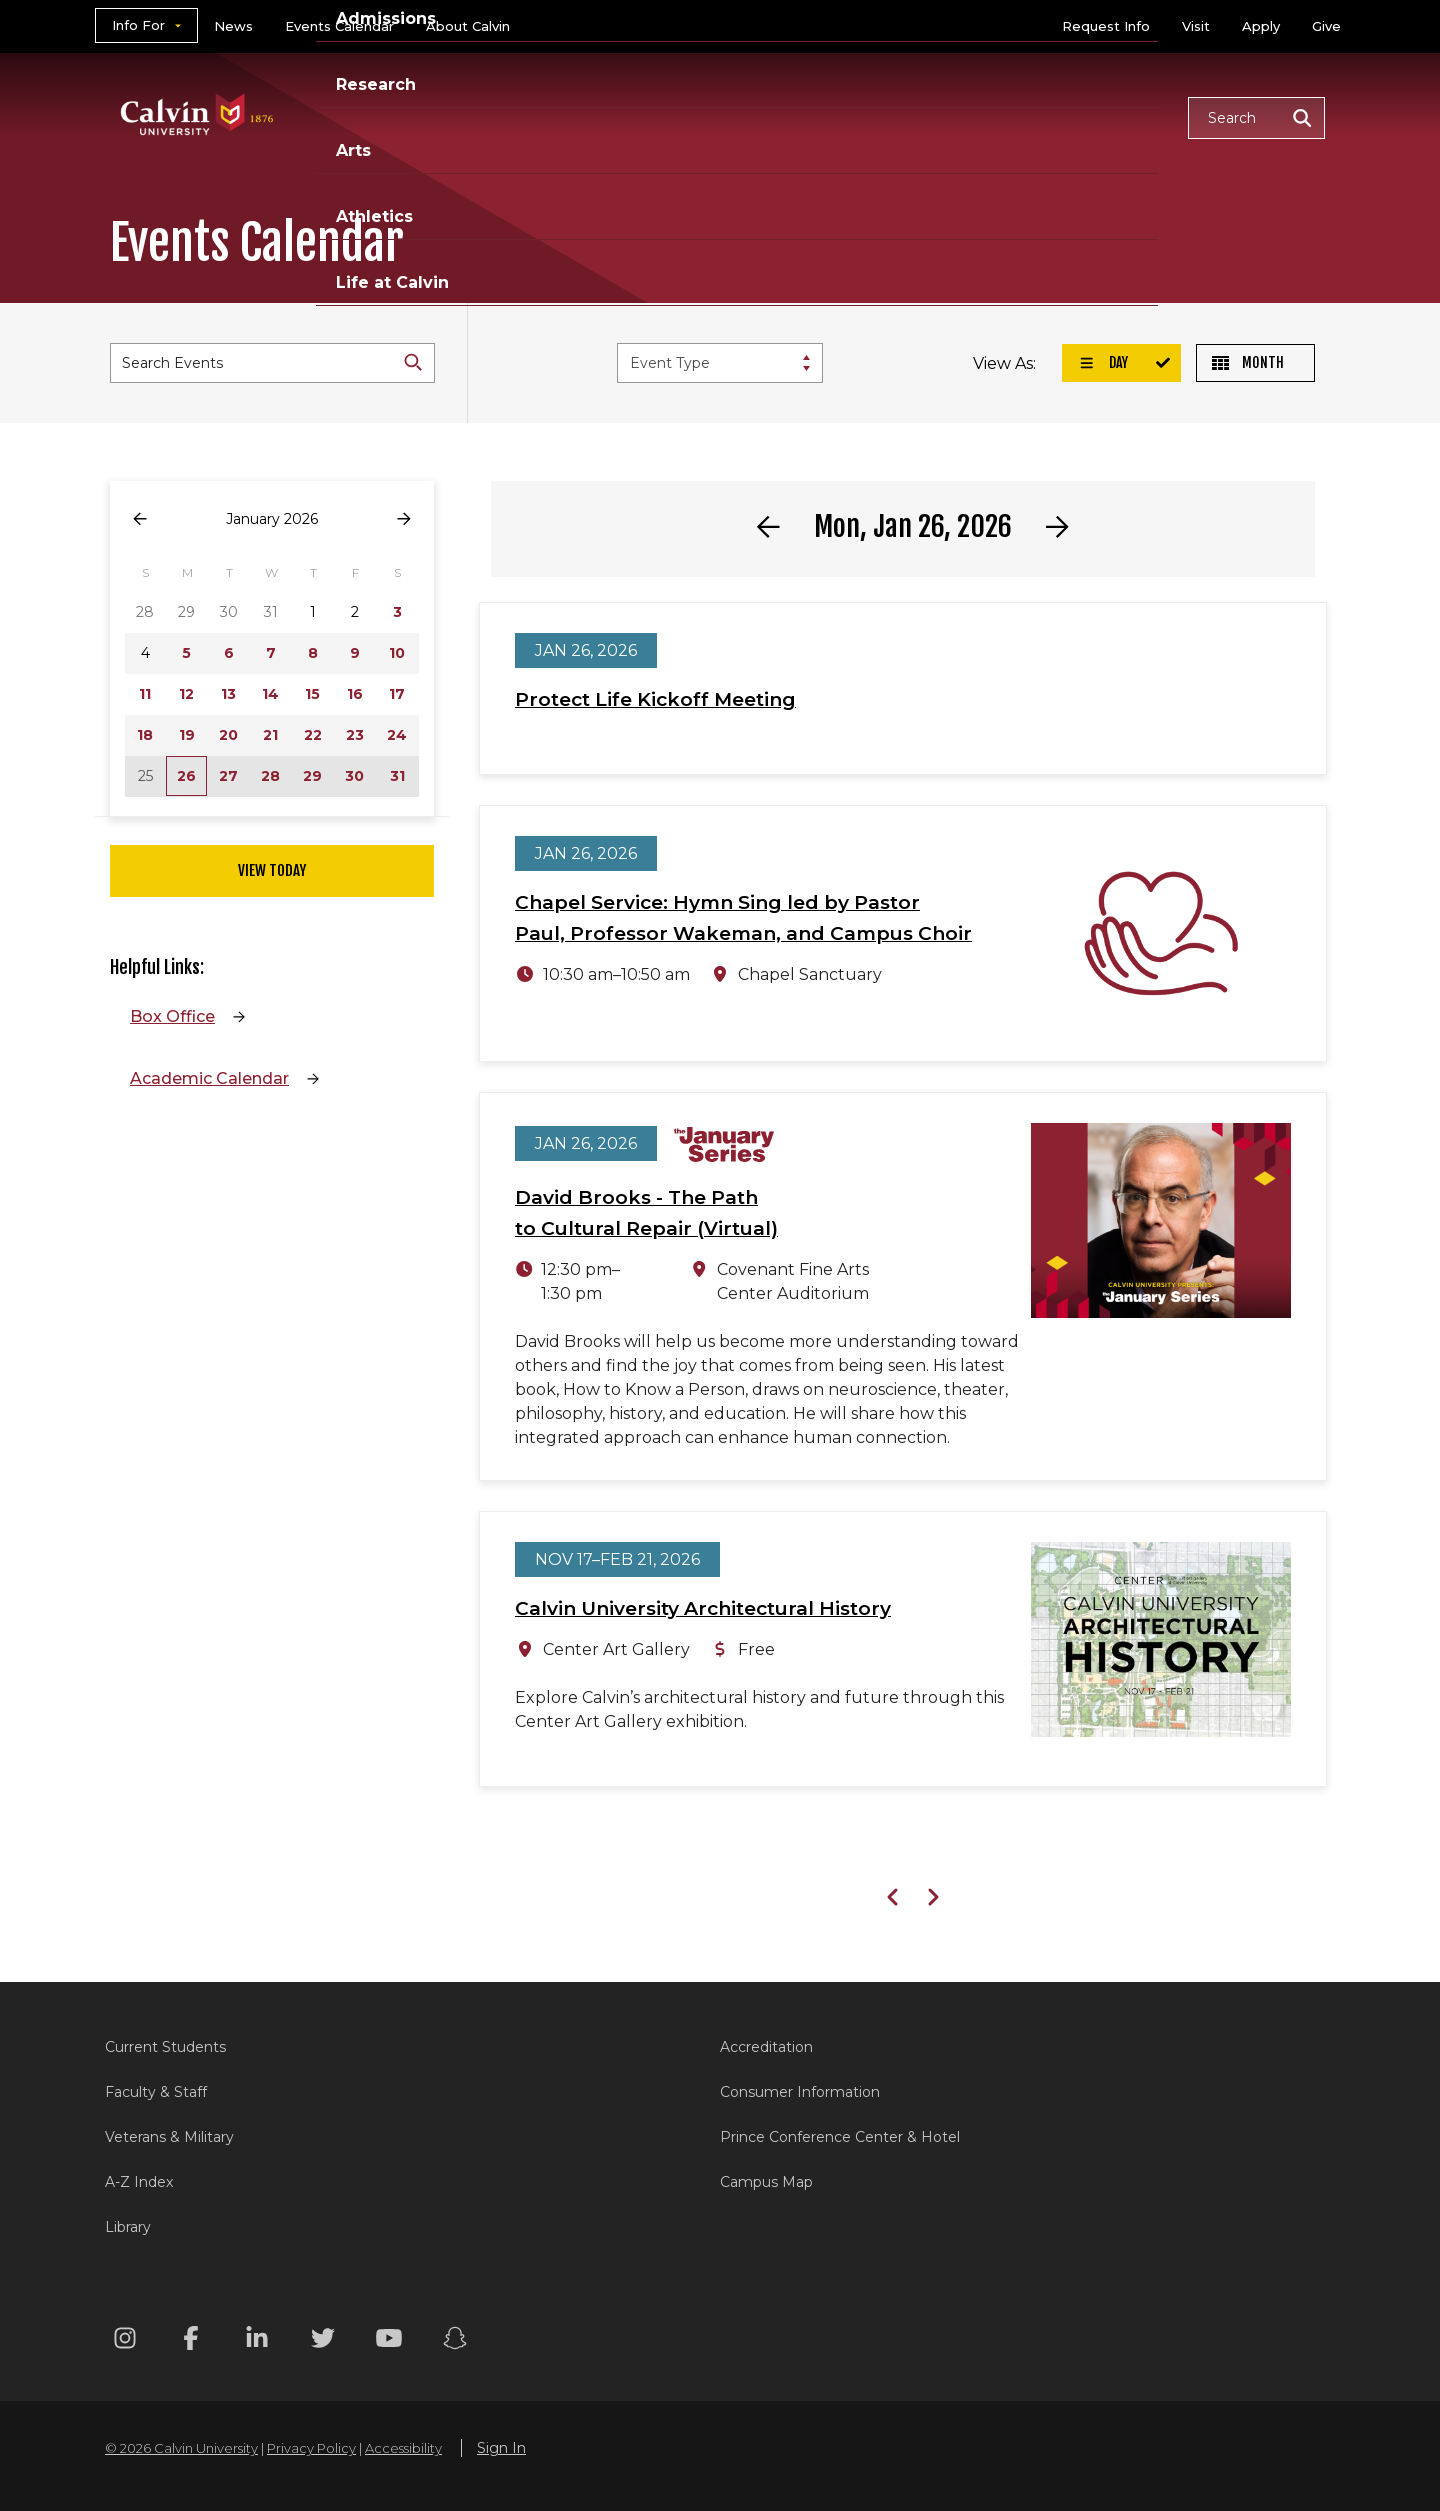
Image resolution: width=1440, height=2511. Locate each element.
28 (270, 776)
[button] (1256, 118)
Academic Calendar (209, 1078)
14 (270, 694)
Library (128, 2227)
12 (186, 694)
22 (313, 735)
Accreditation (766, 2047)
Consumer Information (800, 2092)
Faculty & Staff (156, 2092)
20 (228, 735)
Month (1248, 362)
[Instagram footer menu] (125, 2341)
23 (355, 735)
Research (773, 116)
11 (145, 694)
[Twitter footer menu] (323, 2341)
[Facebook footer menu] (191, 2341)
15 (312, 694)
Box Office (172, 1016)
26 (186, 776)
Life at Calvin (1101, 116)
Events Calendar (339, 26)
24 (397, 735)
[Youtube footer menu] (389, 2341)
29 (312, 776)
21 (270, 735)
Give (1326, 26)
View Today (272, 870)
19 (187, 735)
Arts (870, 116)
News (233, 26)
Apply (1261, 26)
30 (354, 776)
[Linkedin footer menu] (257, 2341)
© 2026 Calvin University (181, 2448)
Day (1103, 362)
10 (397, 653)
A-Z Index (139, 2182)
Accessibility (403, 2448)
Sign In (501, 2448)
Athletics (966, 116)
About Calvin (468, 26)
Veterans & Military (169, 2137)
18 (145, 735)
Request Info (1106, 26)
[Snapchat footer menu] (455, 2341)
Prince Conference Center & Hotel (840, 2137)
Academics (505, 116)
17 (397, 694)
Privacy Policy (311, 2448)
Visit (1196, 26)
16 (355, 694)
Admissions (643, 116)
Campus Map (766, 2182)
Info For (138, 25)
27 (228, 776)
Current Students (165, 2047)
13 (228, 694)
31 (397, 776)
